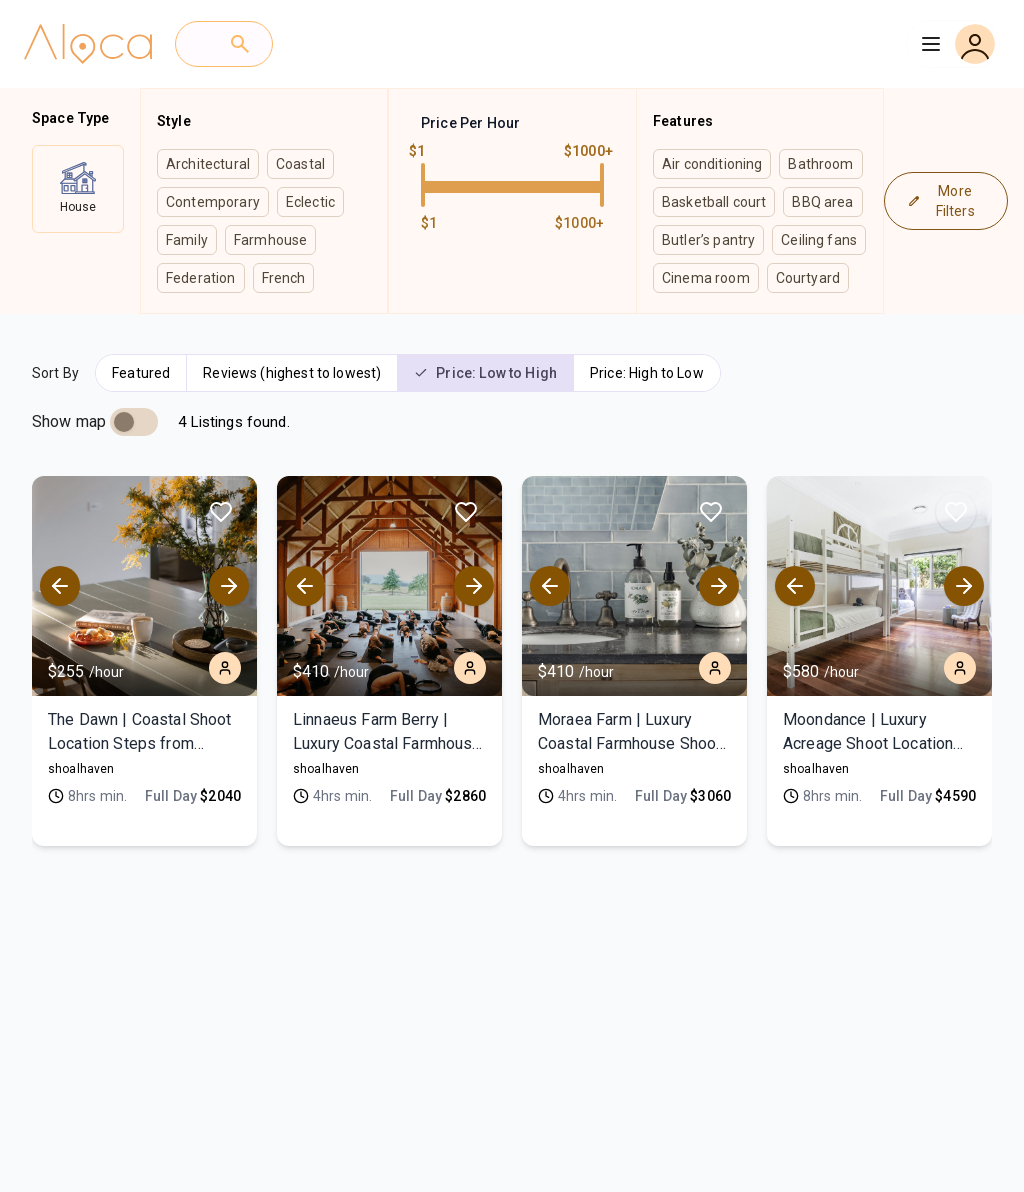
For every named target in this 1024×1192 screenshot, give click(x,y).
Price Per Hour (470, 123)
